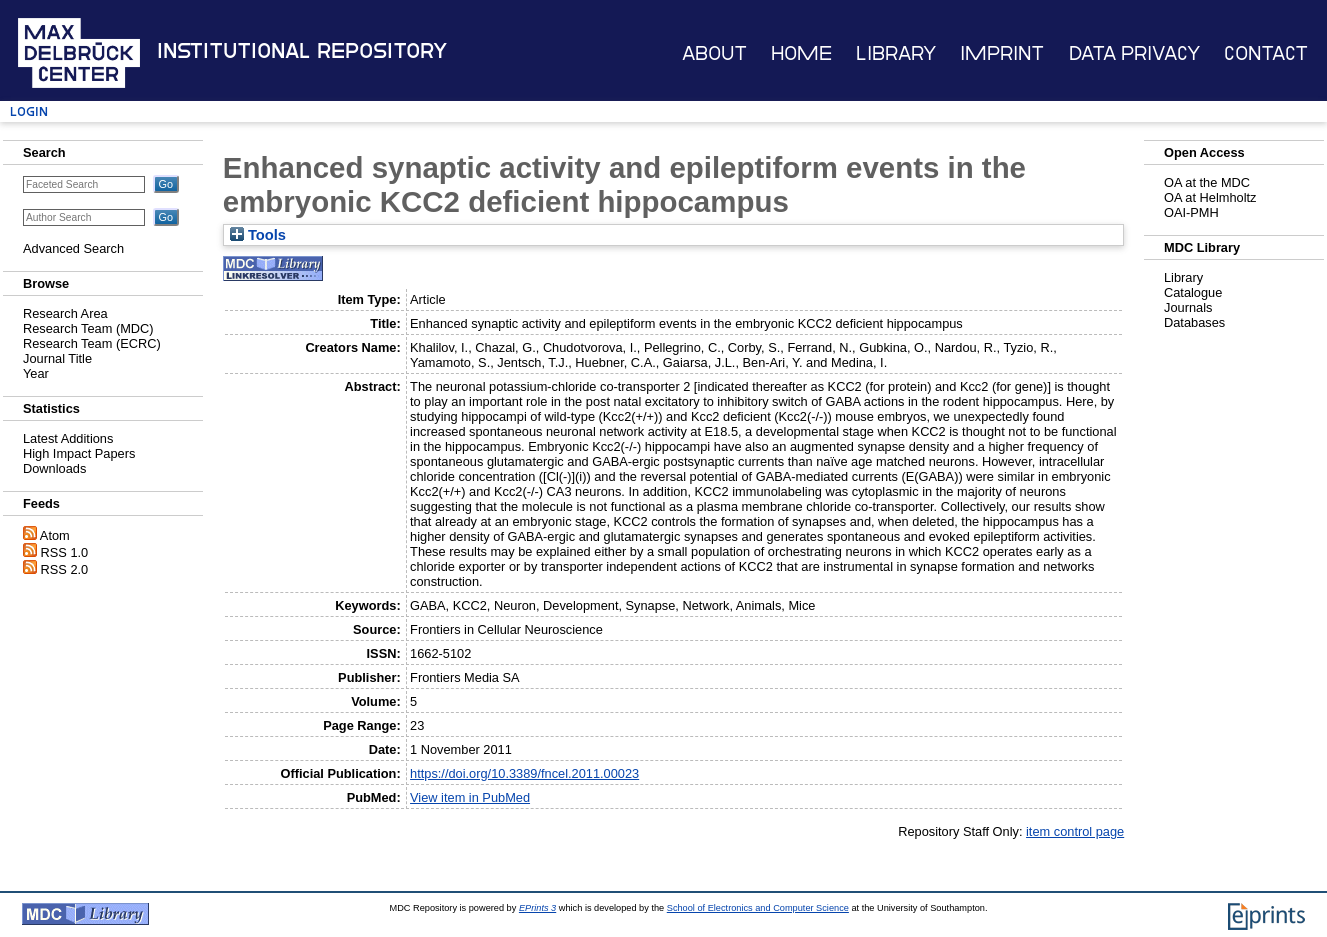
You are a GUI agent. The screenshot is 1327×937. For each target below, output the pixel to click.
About (714, 53)
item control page (1075, 831)
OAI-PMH (1191, 212)
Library (896, 53)
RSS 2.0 (65, 569)
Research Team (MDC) (88, 328)
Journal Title (57, 358)
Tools (258, 235)
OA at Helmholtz (1210, 197)
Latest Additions (68, 438)
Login (29, 111)
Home (801, 53)
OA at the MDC (1207, 182)
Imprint (1002, 53)
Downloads (54, 468)
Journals (1188, 307)
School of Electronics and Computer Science (758, 908)
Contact (1266, 53)
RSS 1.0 (65, 552)
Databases (1194, 322)
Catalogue (1193, 292)
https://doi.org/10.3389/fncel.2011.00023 (524, 773)
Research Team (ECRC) (92, 343)
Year (36, 373)
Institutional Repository (302, 51)
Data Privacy (1134, 53)
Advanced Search (73, 248)
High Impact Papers (79, 453)
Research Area (65, 313)
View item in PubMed (470, 797)
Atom (55, 535)
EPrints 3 (537, 908)
